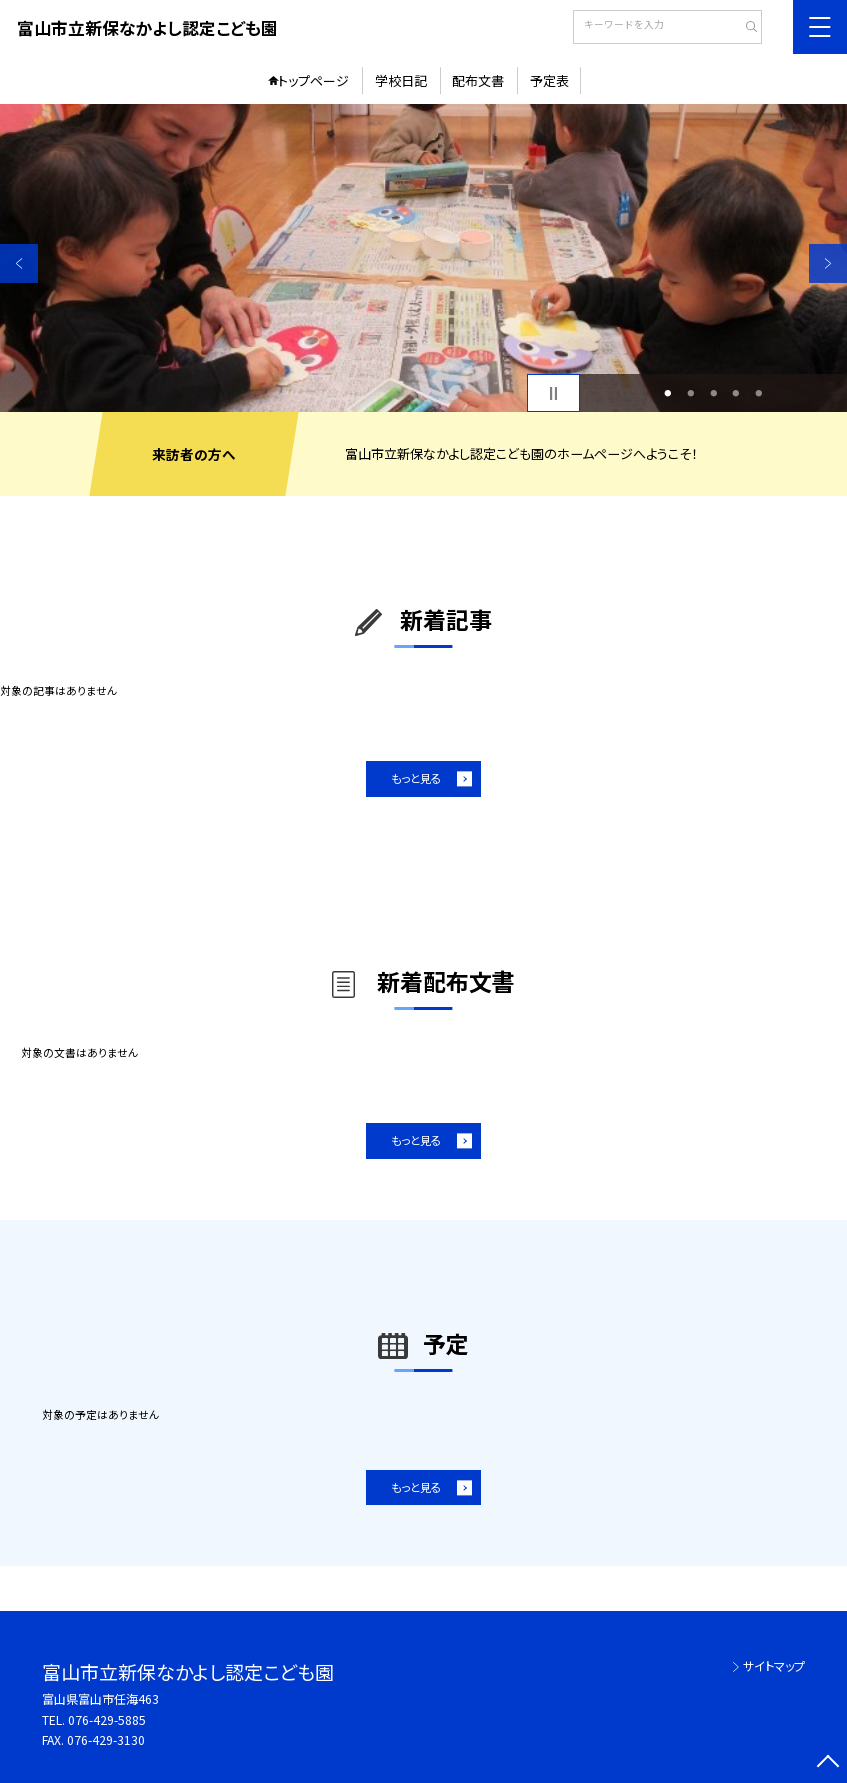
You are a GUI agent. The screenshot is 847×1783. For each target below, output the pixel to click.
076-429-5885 (107, 1720)
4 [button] (736, 393)
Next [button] (828, 263)
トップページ (313, 80)
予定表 (549, 80)
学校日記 (401, 80)
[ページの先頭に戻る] (828, 1764)
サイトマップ (774, 1666)
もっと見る (416, 778)
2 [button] (690, 393)
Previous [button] (19, 263)
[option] (423, 258)
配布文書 (478, 80)
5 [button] (759, 393)
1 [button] (668, 393)
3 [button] (713, 393)
